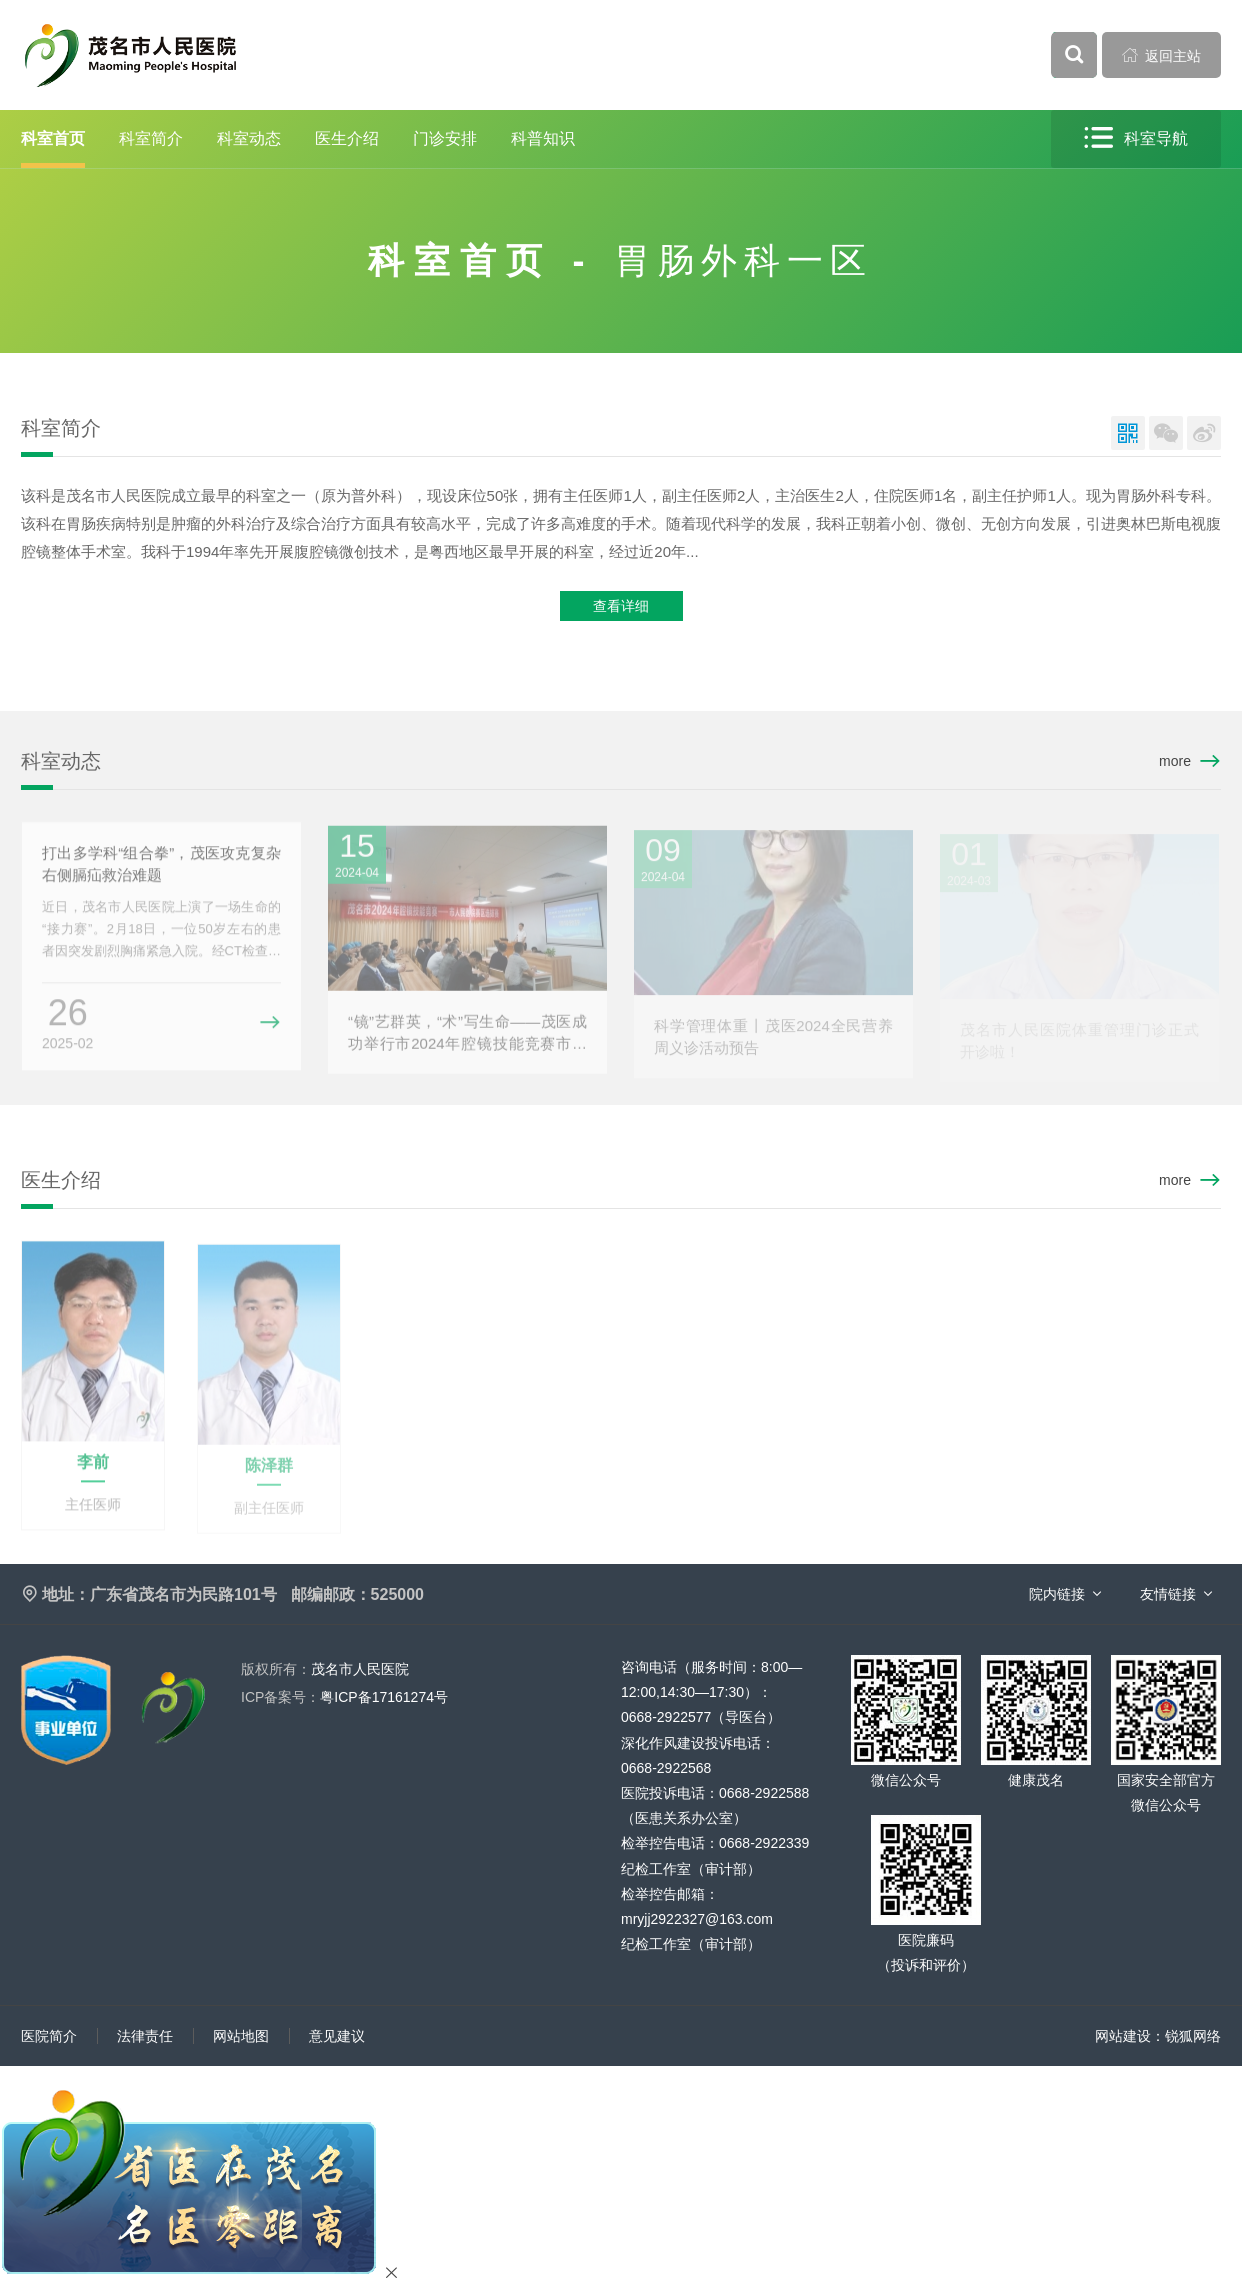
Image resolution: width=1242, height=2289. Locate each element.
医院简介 (49, 2036)
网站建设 (1123, 2036)
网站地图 (241, 2036)
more (1175, 761)
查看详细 (621, 607)
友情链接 (1168, 1594)
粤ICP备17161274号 (344, 1697)
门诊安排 (445, 138)
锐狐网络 (1193, 2036)
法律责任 (145, 2036)
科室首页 (53, 138)
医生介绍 (347, 138)
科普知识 (543, 138)
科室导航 (1136, 138)
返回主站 (1162, 55)
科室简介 (151, 138)
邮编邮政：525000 (357, 1594)
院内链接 (1057, 1594)
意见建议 (337, 2036)
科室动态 (249, 138)
